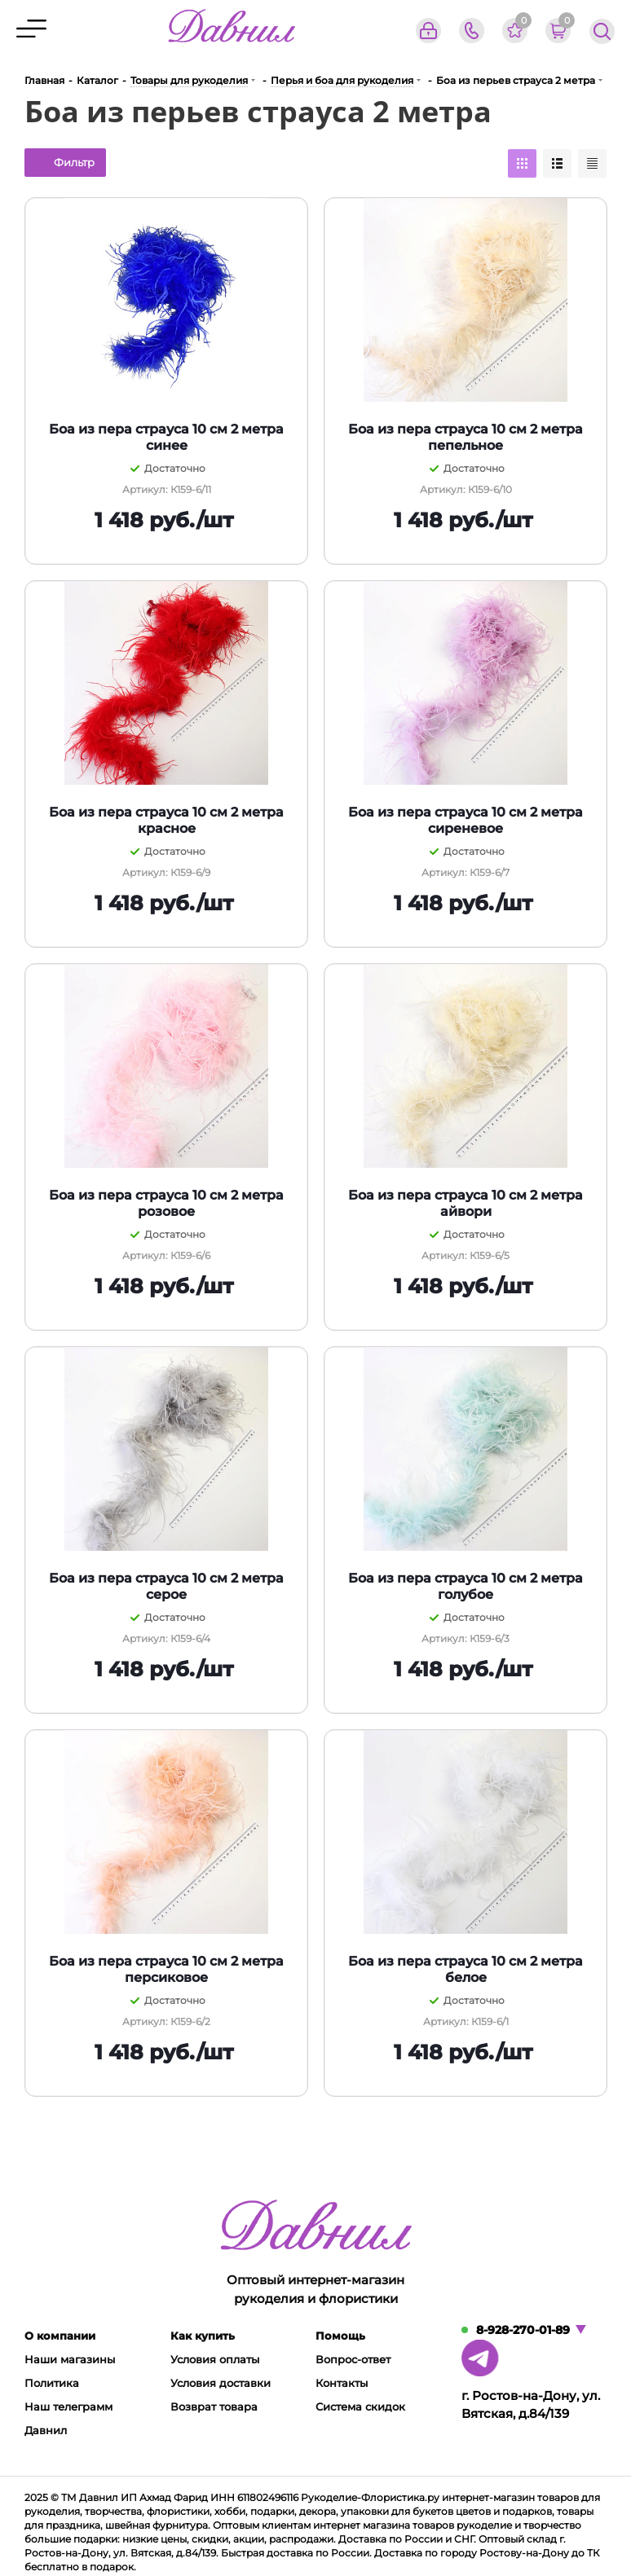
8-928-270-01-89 (523, 2330)
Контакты (342, 2382)
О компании (59, 2335)
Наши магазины (69, 2359)
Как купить (202, 2335)
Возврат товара (214, 2406)
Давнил (45, 2430)
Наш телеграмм (68, 2406)
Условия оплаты (214, 2359)
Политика (51, 2382)
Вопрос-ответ (353, 2359)
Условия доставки (220, 2382)
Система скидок (360, 2406)
